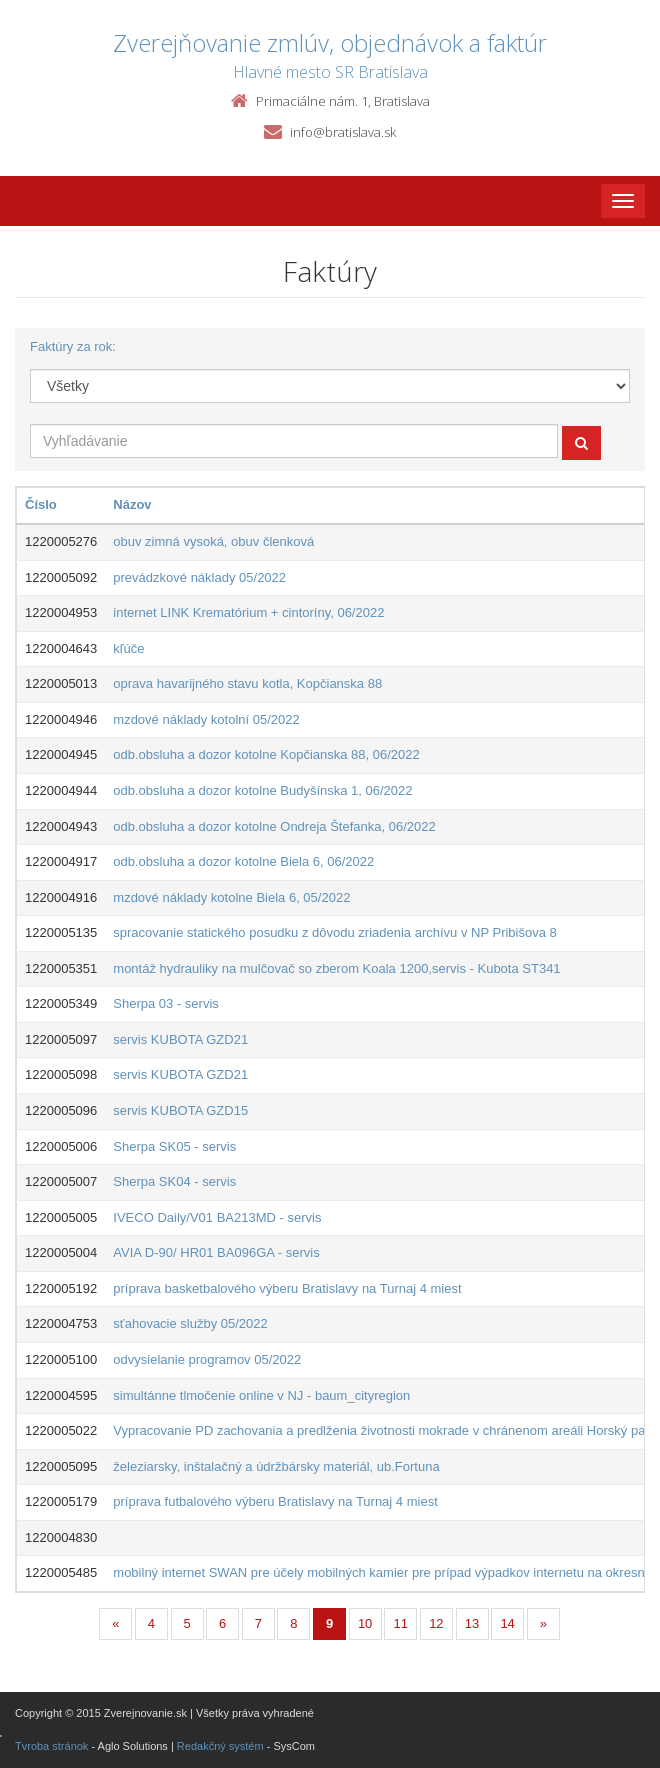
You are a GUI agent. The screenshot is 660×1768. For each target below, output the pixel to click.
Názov (132, 504)
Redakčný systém (220, 1746)
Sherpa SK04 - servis (174, 1181)
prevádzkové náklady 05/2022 (199, 577)
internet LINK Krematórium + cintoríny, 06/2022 (248, 612)
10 (365, 1623)
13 (472, 1623)
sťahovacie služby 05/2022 (190, 1323)
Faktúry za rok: (73, 346)
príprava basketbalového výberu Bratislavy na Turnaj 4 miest (287, 1288)
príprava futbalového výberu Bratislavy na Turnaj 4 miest (275, 1501)
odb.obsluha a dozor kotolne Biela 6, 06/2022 (243, 861)
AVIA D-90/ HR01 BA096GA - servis (216, 1252)
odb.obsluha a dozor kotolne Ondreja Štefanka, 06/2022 (274, 826)
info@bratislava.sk (343, 132)
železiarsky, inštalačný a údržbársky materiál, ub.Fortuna (276, 1466)
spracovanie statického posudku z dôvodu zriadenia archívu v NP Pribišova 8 (334, 932)
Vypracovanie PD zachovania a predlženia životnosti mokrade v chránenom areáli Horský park (384, 1430)
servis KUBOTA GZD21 (180, 1039)
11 (401, 1623)
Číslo (41, 504)
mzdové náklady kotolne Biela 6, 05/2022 (231, 897)
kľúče (128, 648)
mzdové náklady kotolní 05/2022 (206, 719)
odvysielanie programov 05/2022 (207, 1359)
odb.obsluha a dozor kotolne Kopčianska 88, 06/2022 (266, 754)
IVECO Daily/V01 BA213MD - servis (217, 1217)
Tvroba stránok (51, 1746)
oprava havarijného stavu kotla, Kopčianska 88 (247, 683)
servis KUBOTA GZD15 (180, 1110)
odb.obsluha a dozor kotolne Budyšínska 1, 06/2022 (262, 790)
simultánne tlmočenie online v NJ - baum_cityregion (261, 1395)
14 (507, 1623)
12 (436, 1623)
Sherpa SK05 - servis (174, 1146)
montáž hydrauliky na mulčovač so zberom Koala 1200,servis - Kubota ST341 (336, 968)
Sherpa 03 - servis (166, 1003)
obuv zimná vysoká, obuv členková (213, 541)
